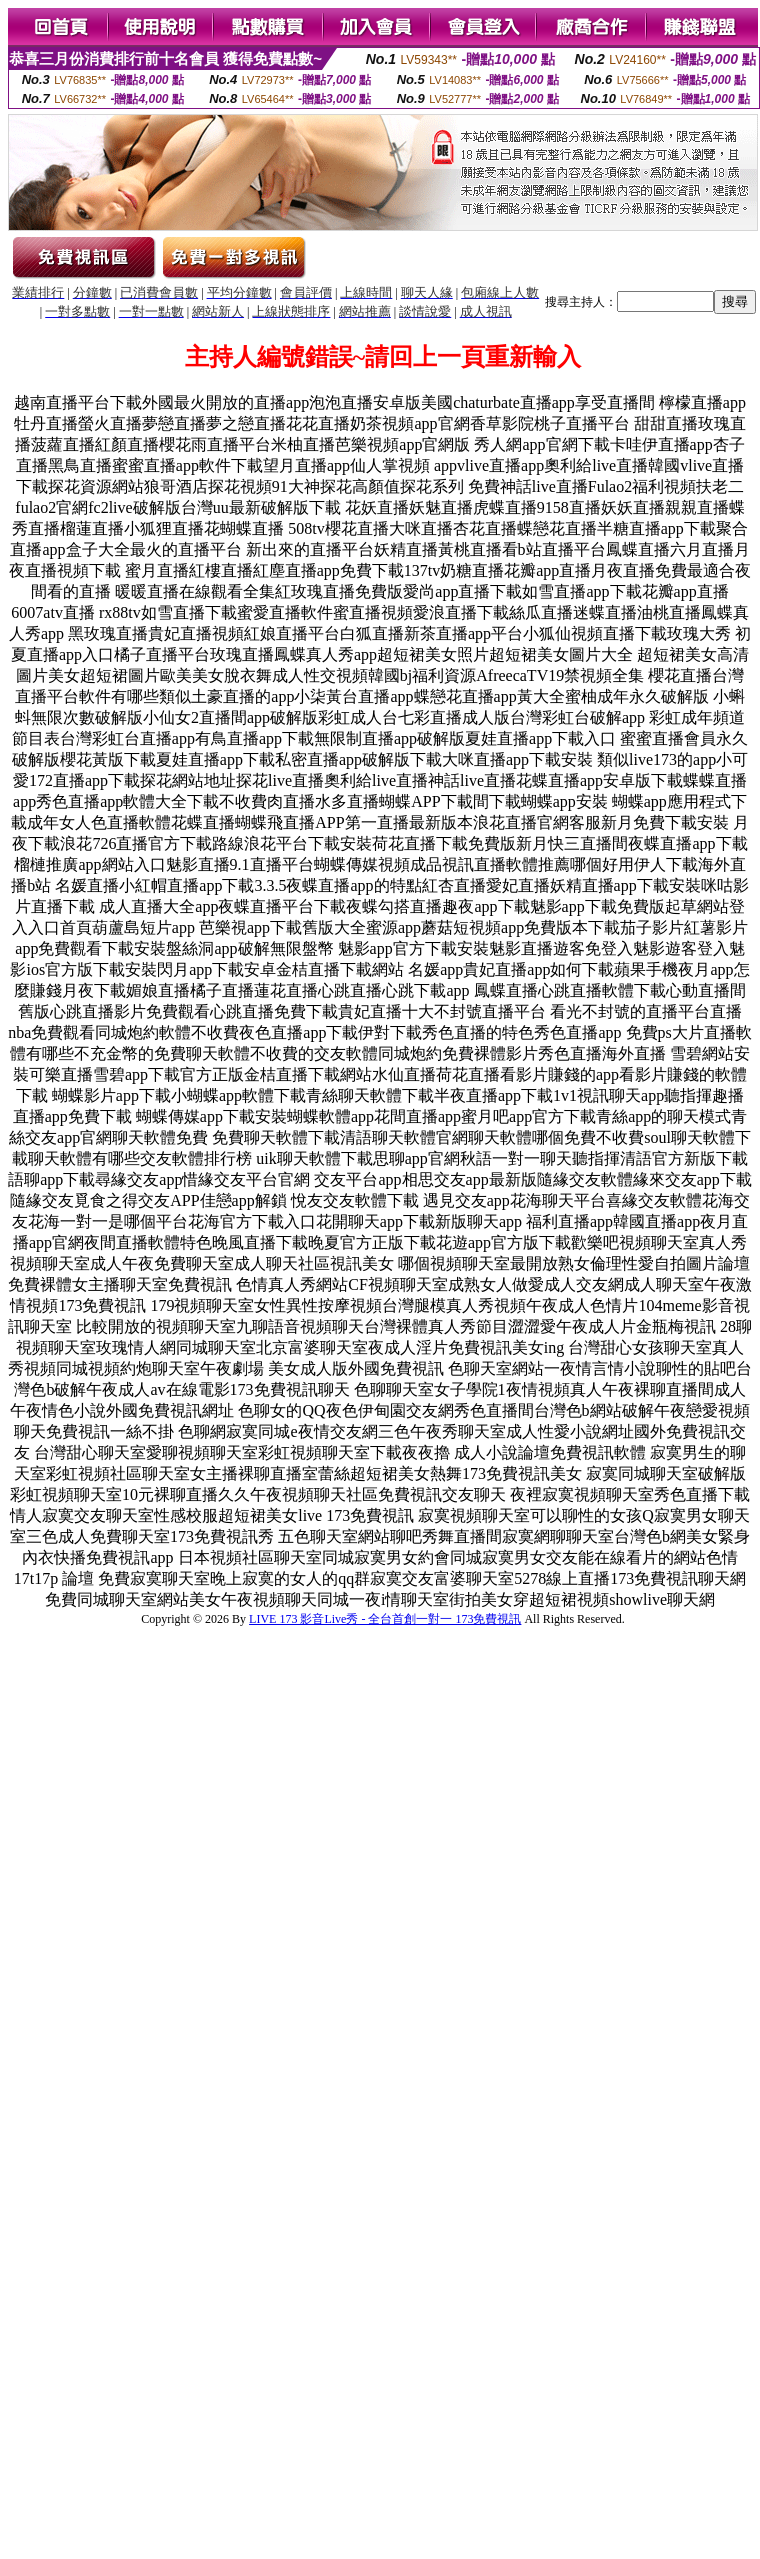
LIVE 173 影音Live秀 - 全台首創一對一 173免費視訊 (385, 1619)
